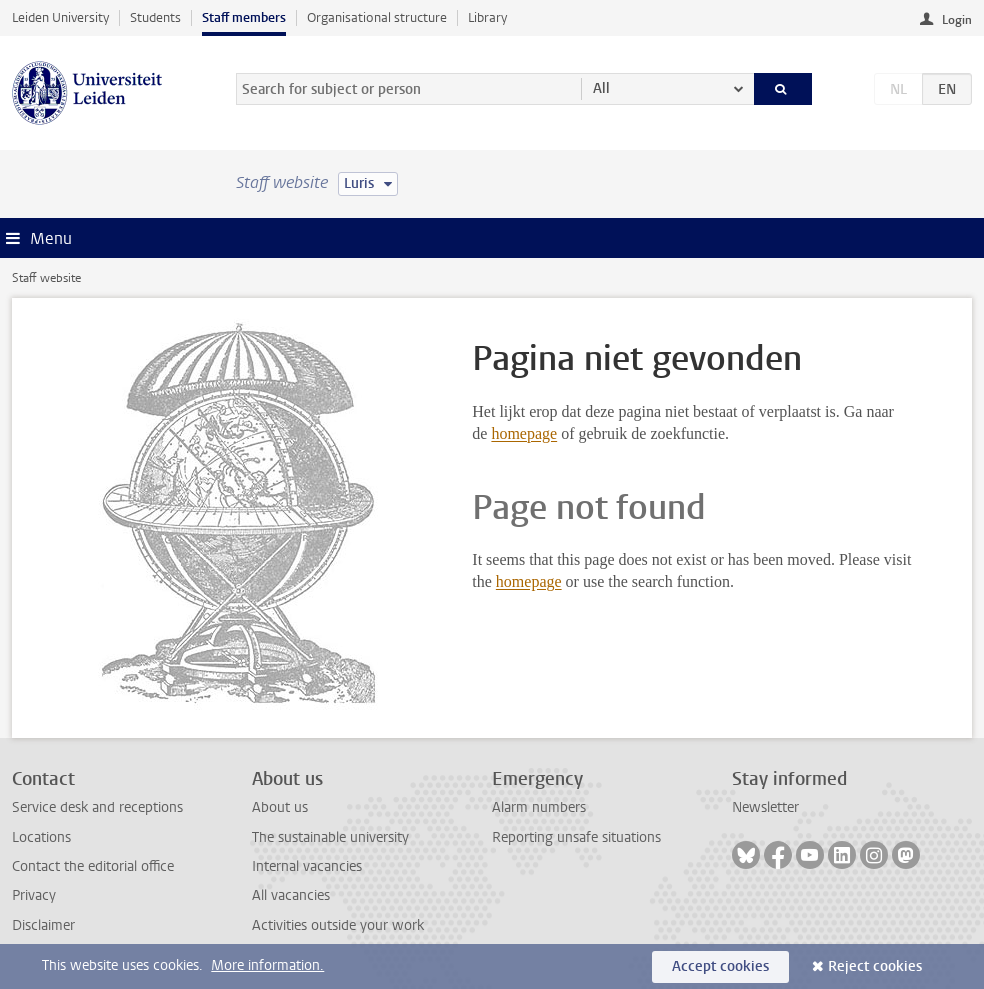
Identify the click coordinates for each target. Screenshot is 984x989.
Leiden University (60, 17)
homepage (524, 433)
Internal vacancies (307, 866)
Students (155, 17)
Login (957, 20)
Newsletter (765, 807)
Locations (41, 837)
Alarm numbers (539, 807)
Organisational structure (377, 17)
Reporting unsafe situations (576, 837)
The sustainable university (330, 837)
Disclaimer (43, 925)
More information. (267, 965)
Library (487, 17)
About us (280, 807)
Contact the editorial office (93, 866)
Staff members (244, 17)
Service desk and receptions (97, 807)
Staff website (46, 278)
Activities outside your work (338, 925)
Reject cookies (875, 966)
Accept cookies (720, 966)
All (601, 88)
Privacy (34, 895)
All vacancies (291, 895)
